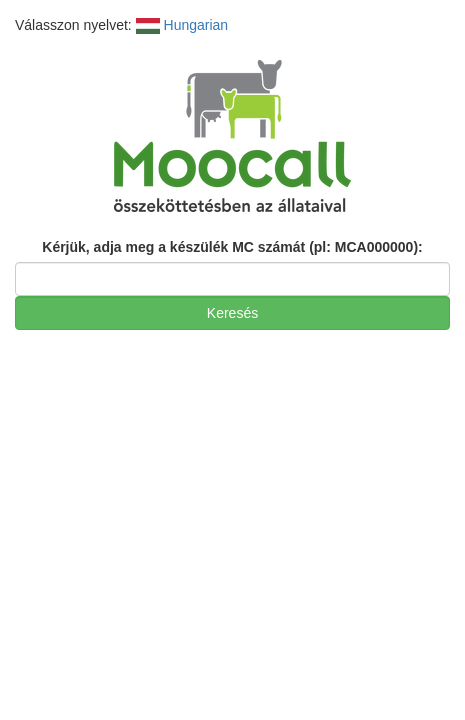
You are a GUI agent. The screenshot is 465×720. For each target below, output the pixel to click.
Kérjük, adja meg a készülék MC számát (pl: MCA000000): (232, 247)
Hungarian (182, 25)
